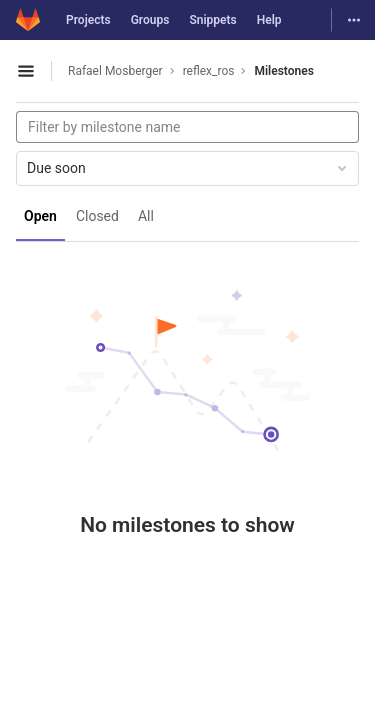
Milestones (283, 71)
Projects (88, 20)
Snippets (212, 20)
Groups (150, 20)
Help (269, 20)
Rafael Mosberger (115, 71)
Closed (97, 216)
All (146, 216)
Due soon (188, 168)
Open (40, 216)
